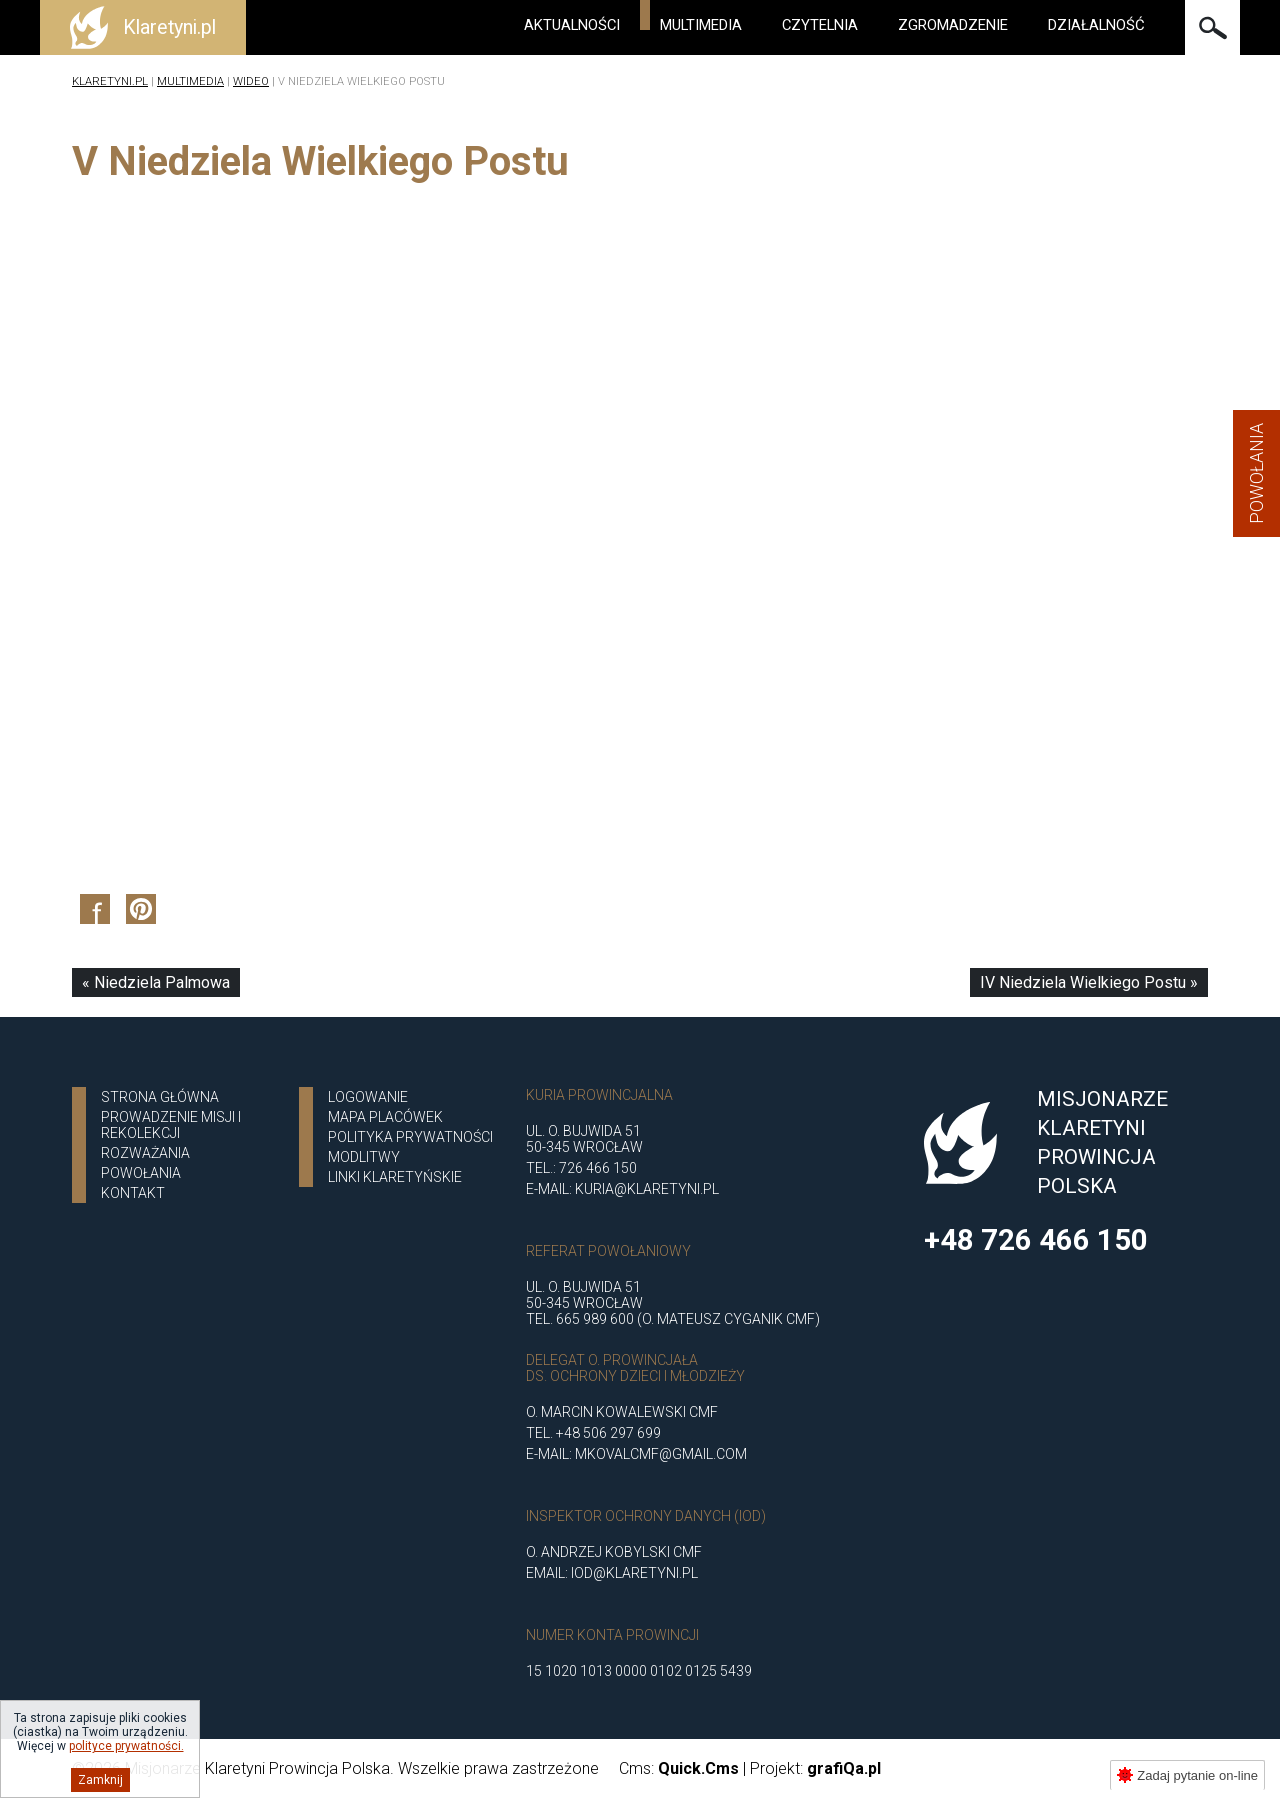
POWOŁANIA (141, 1173)
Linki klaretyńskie (395, 1177)
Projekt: (815, 1768)
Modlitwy (364, 1157)
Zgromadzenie (953, 25)
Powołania (1256, 473)
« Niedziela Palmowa (156, 982)
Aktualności (572, 25)
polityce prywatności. (126, 1746)
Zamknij (100, 1780)
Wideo (251, 81)
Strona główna (160, 1097)
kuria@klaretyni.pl (647, 1189)
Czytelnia (820, 25)
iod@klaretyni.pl (634, 1573)
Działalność (1096, 25)
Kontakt (133, 1193)
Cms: (679, 1768)
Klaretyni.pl (110, 81)
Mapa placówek (385, 1117)
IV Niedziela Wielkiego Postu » (1089, 982)
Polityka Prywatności (410, 1137)
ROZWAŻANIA (145, 1153)
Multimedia (701, 25)
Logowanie (368, 1097)
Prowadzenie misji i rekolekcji (171, 1125)
